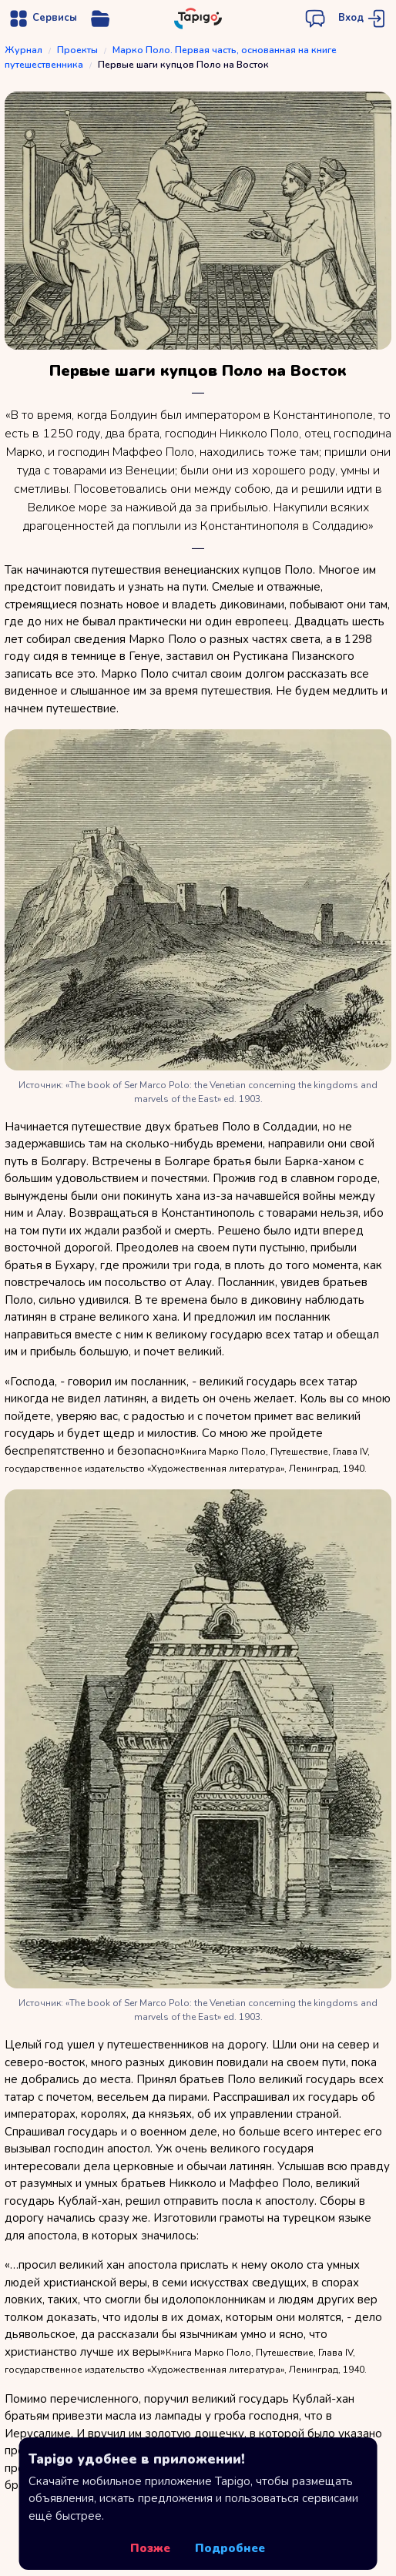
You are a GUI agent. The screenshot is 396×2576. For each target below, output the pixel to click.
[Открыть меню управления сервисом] (100, 18)
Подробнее (230, 2548)
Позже (150, 2548)
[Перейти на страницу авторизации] (363, 18)
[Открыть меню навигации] (42, 18)
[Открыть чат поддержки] (315, 18)
